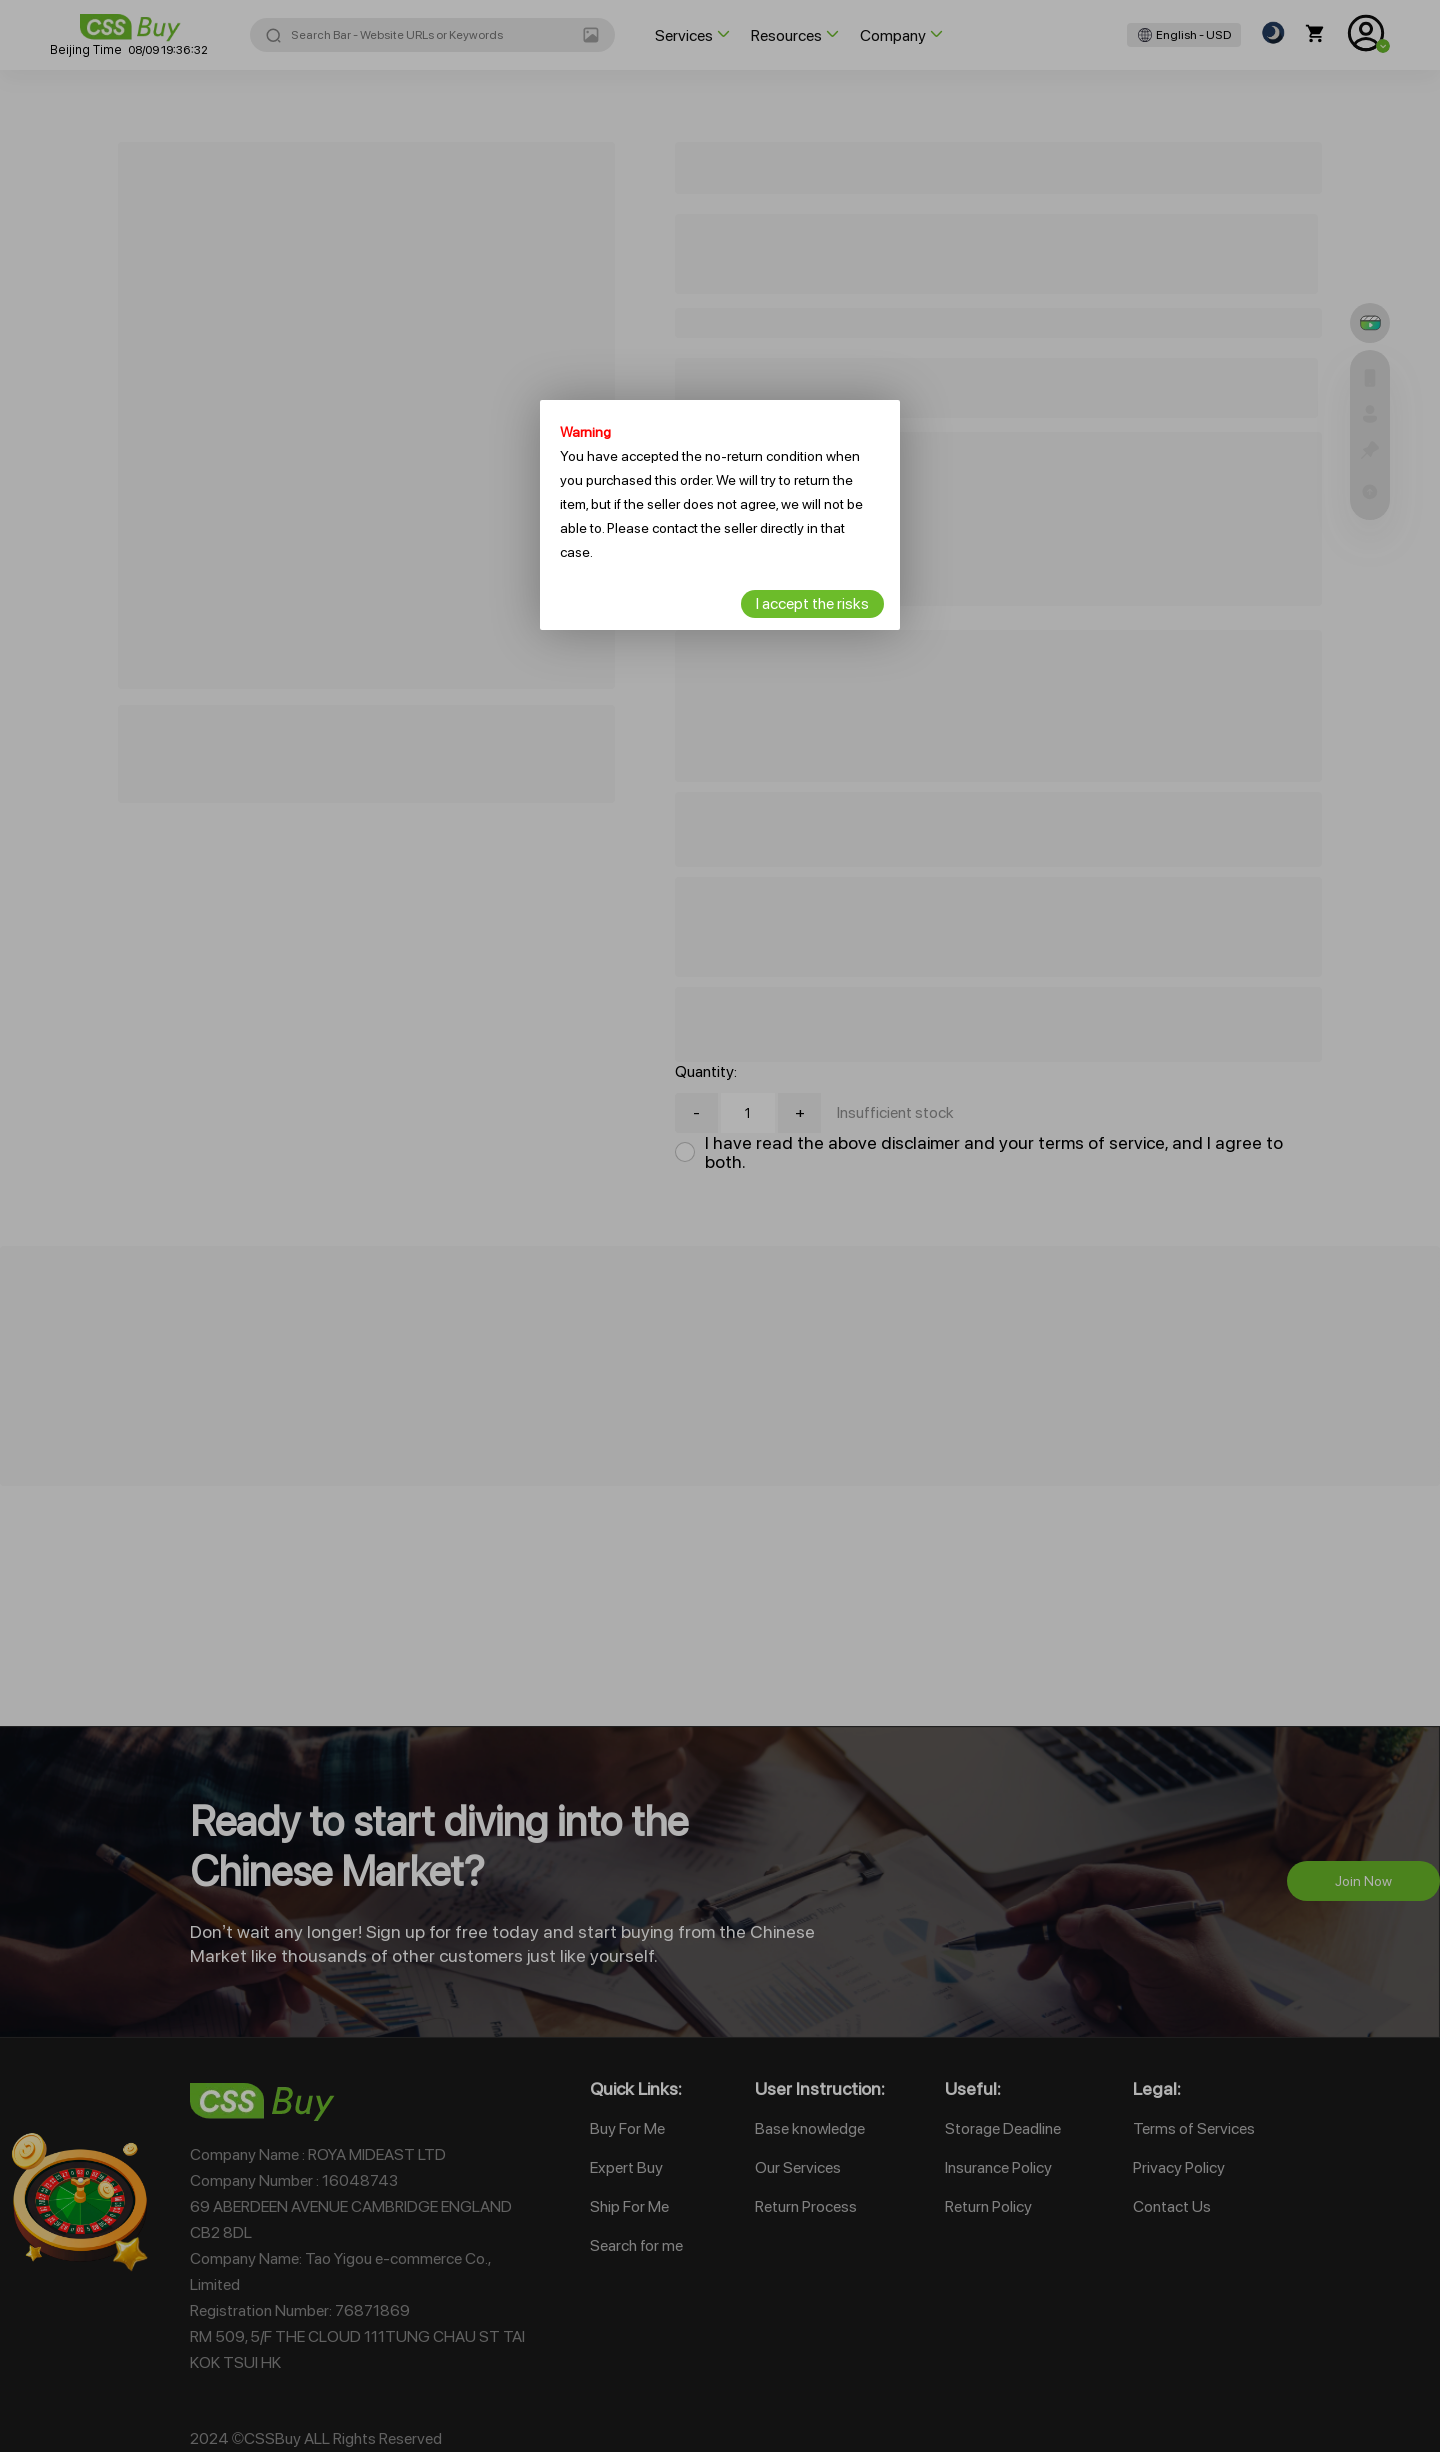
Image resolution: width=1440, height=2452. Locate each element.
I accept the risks (812, 603)
